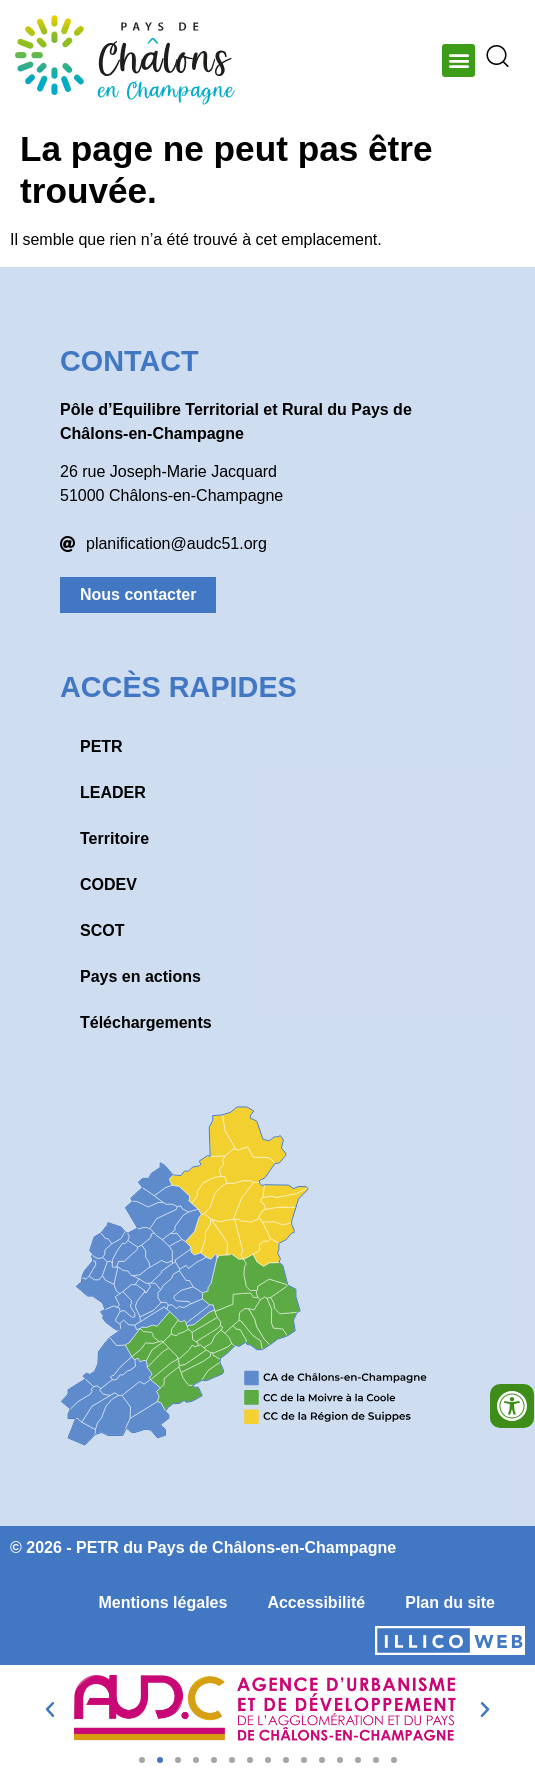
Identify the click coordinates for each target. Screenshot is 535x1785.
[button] (458, 60)
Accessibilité (316, 1602)
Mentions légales (162, 1602)
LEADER (113, 792)
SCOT (102, 930)
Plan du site (450, 1602)
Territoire (114, 838)
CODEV (108, 884)
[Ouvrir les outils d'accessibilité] (512, 1406)
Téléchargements (146, 1022)
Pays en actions (140, 976)
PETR (101, 746)
